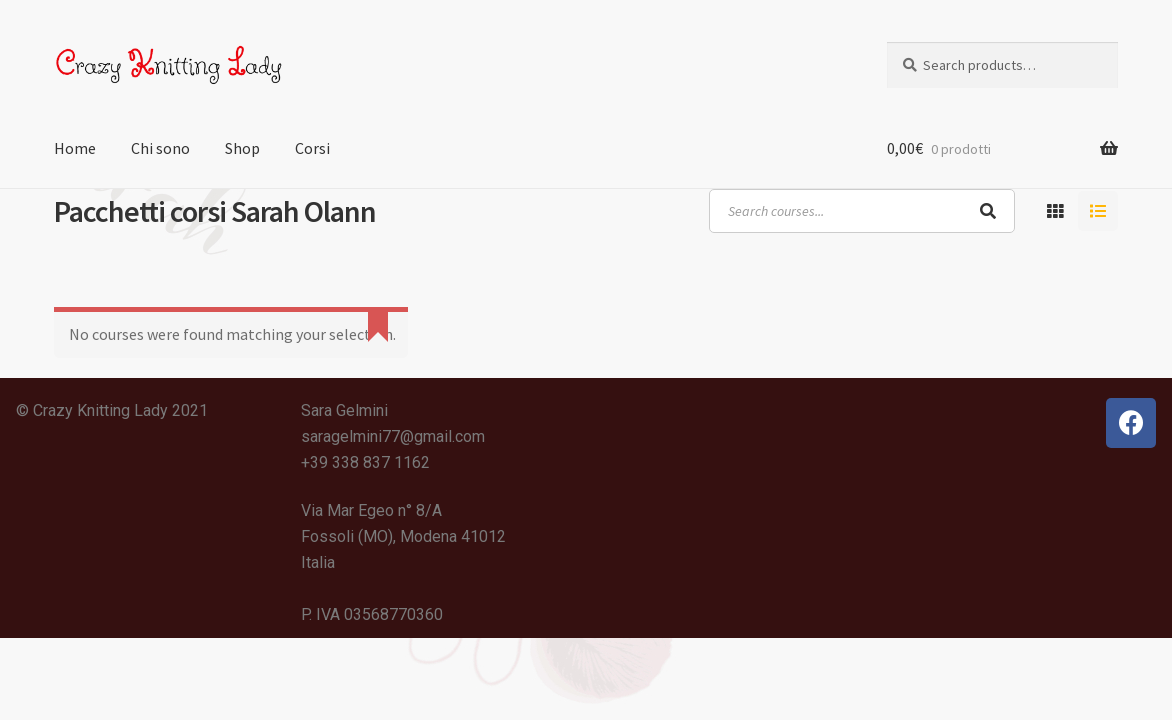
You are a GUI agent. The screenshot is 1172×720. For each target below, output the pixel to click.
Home (75, 148)
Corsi (312, 148)
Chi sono (160, 148)
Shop (242, 148)
